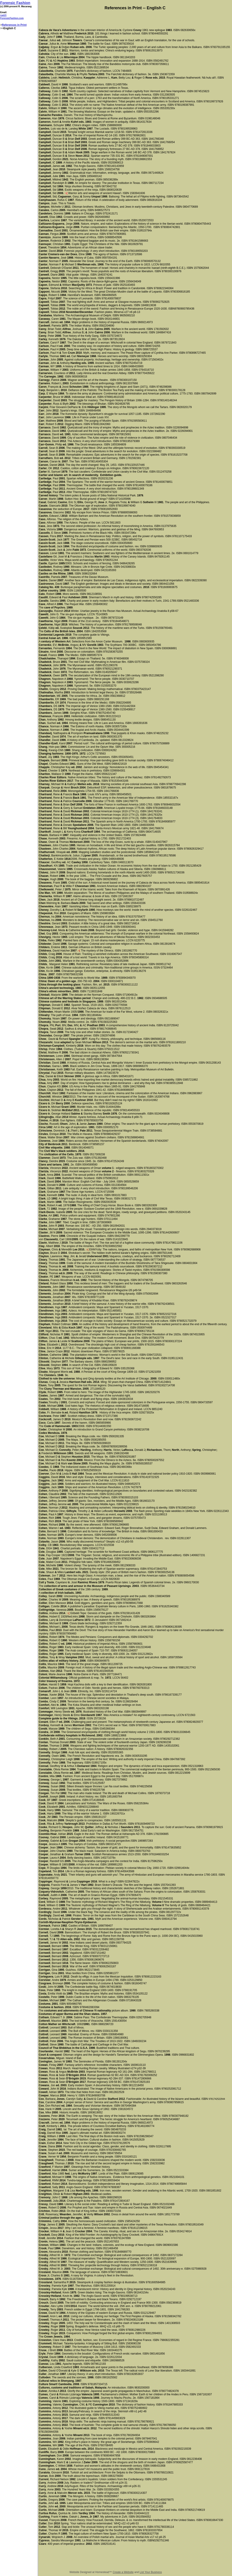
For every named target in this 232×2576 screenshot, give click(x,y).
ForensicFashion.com (12, 18)
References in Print (14, 24)
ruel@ (3, 15)
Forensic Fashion (15, 3)
